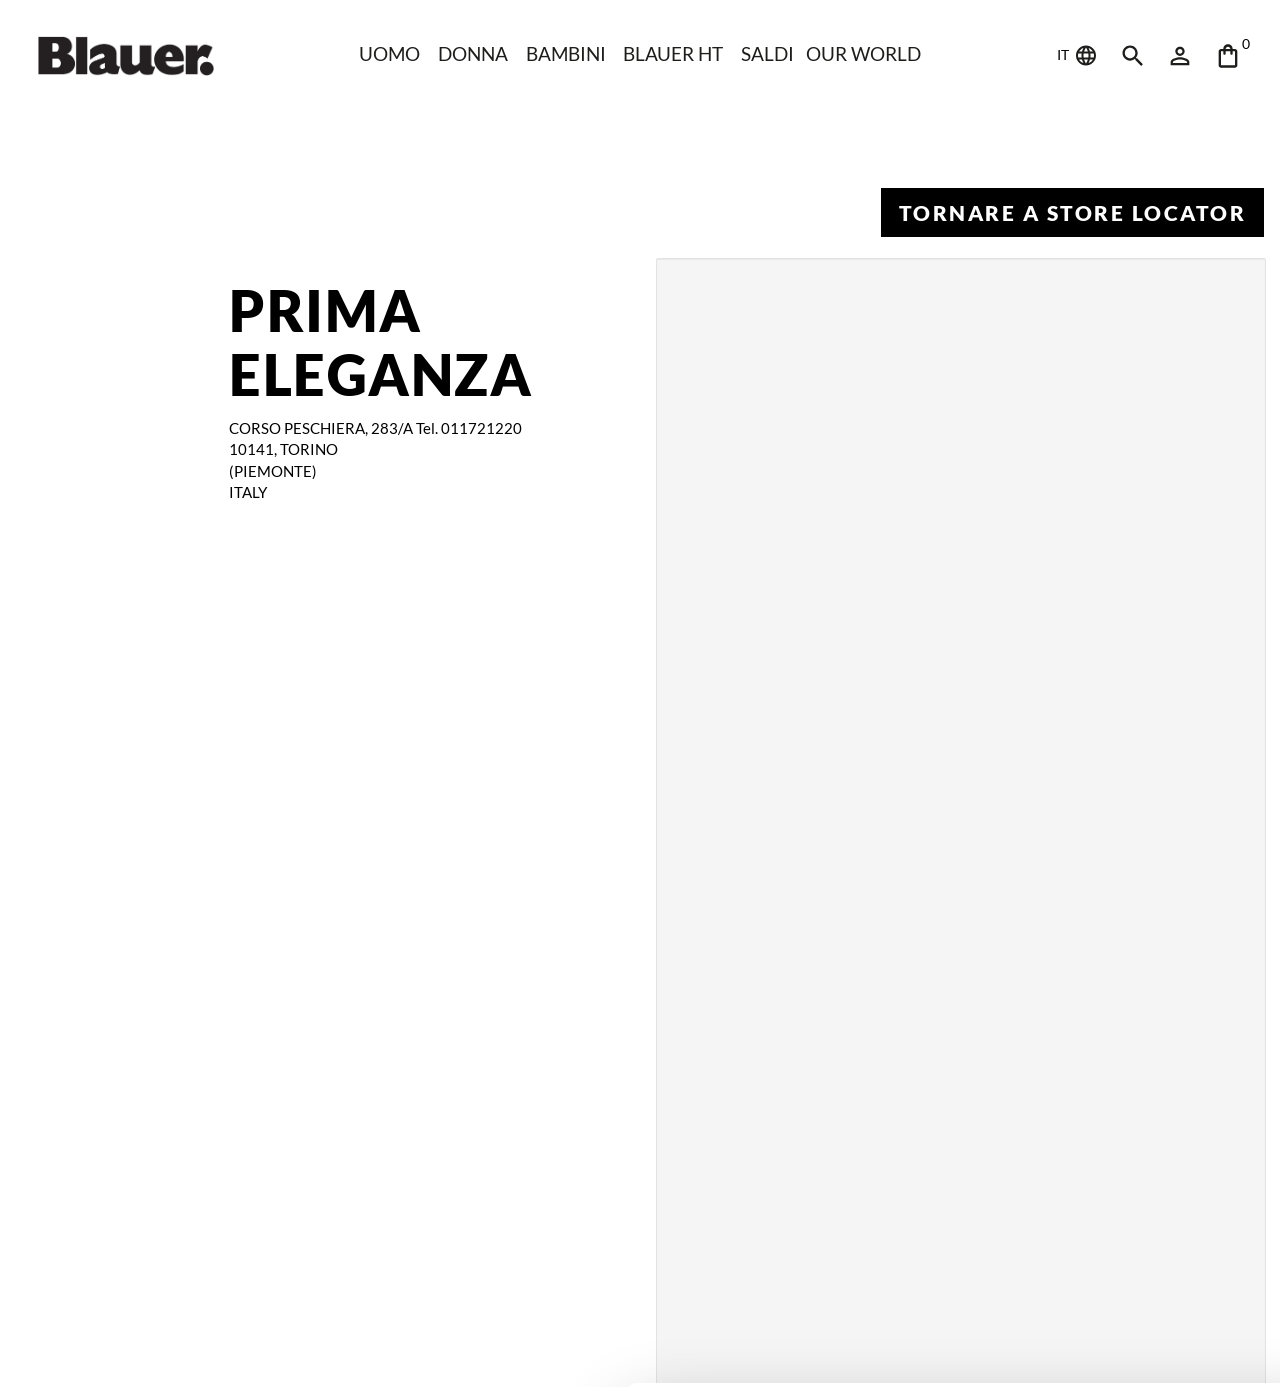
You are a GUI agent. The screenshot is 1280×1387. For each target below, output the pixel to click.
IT (1078, 56)
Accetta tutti (1113, 1224)
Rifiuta (1113, 1289)
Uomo (386, 53)
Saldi (769, 53)
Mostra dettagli (316, 1347)
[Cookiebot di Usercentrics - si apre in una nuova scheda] (129, 1348)
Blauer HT (674, 53)
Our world (866, 53)
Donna (471, 53)
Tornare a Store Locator (1071, 212)
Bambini (565, 53)
